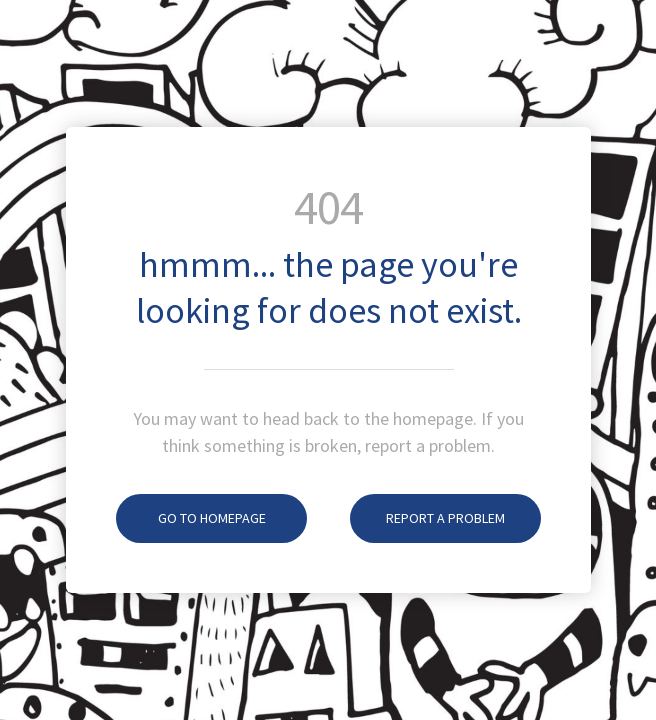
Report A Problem (427, 518)
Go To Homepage (191, 518)
